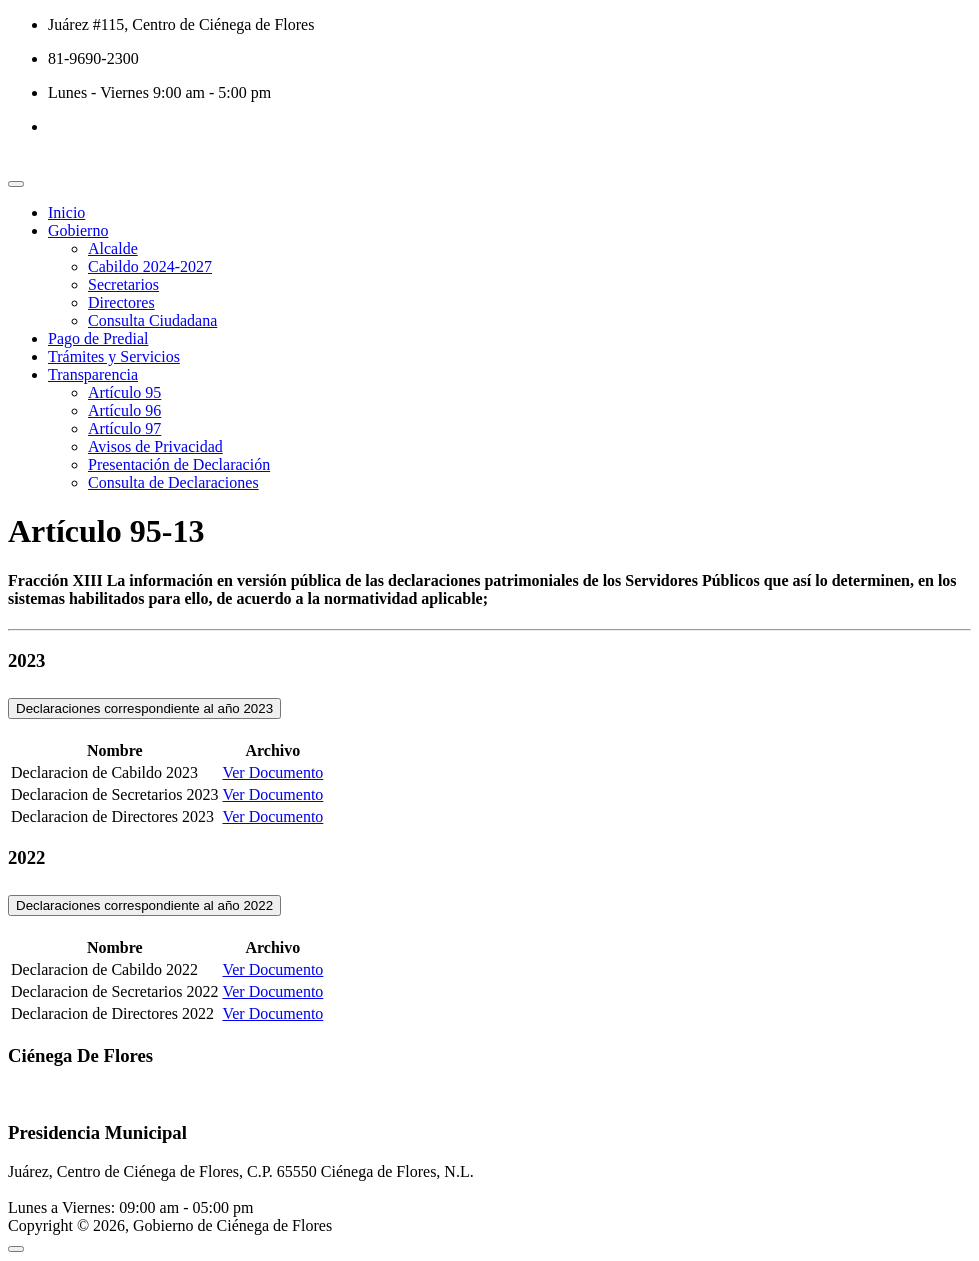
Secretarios (123, 284)
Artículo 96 (124, 410)
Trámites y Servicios (114, 356)
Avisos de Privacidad (155, 446)
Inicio (66, 212)
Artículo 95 (124, 392)
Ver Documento (272, 772)
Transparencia (93, 374)
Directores (121, 302)
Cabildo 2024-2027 (150, 266)
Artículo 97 (124, 428)
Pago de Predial (98, 338)
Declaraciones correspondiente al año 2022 (144, 905)
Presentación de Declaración (179, 464)
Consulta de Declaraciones (173, 482)
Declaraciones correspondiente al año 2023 (144, 708)
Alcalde (113, 248)
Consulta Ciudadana (152, 320)
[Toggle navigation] (16, 184)
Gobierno (78, 230)
